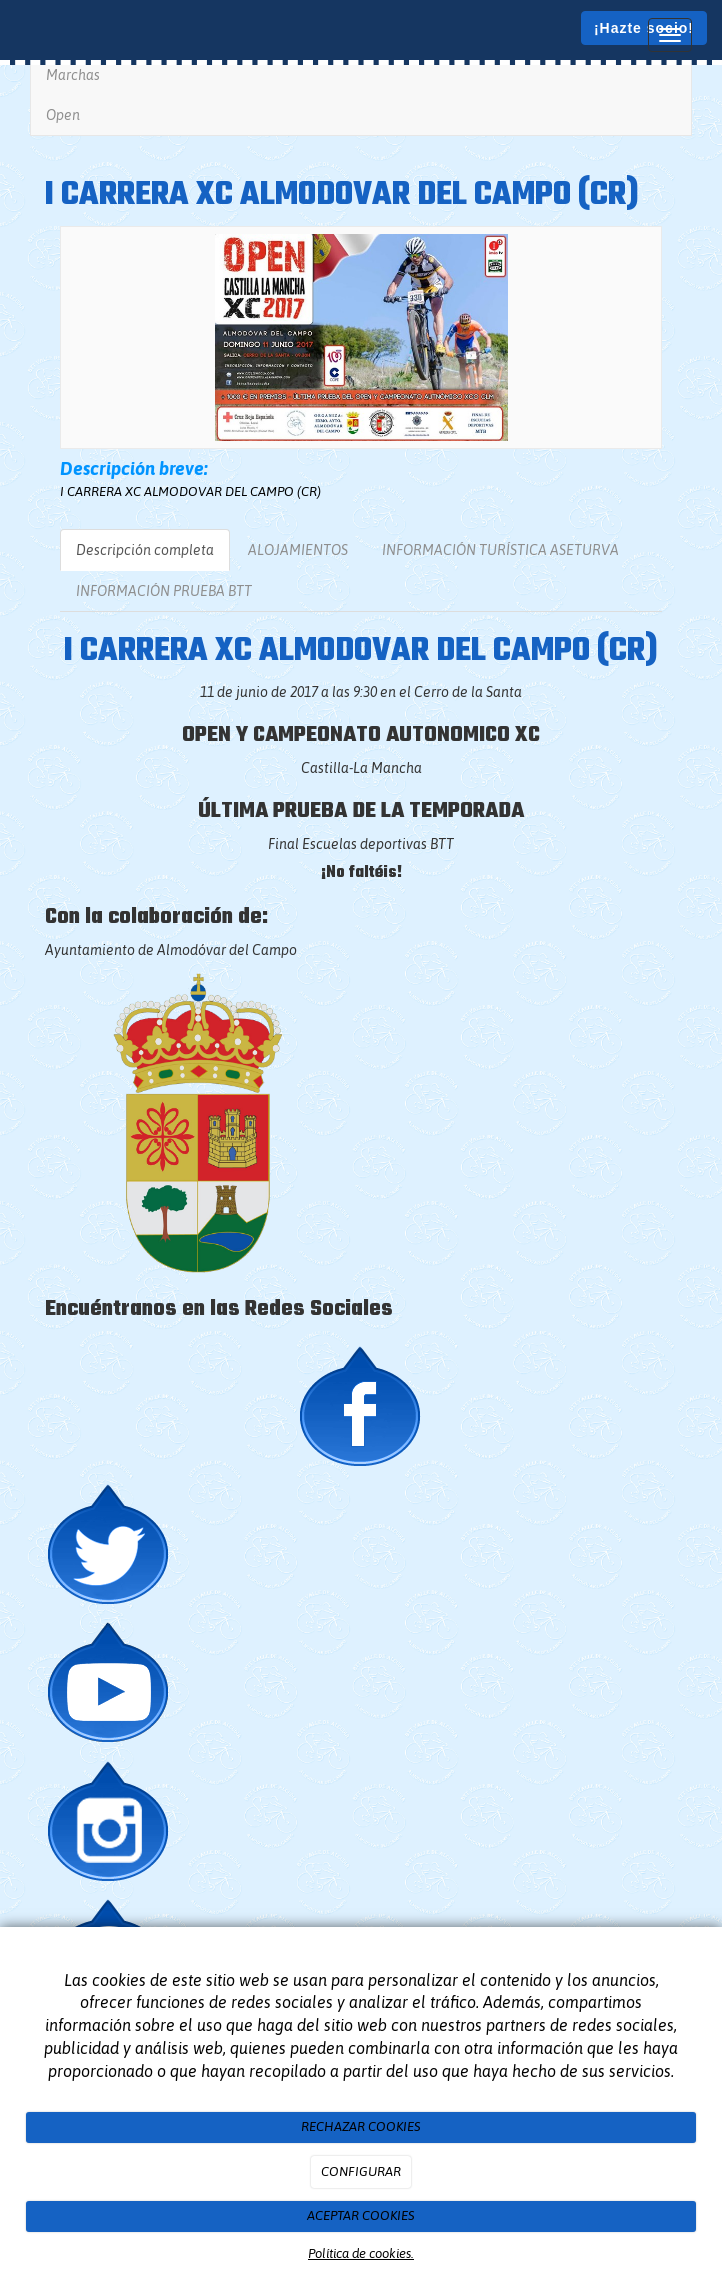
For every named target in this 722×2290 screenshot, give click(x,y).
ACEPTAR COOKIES (361, 2215)
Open (63, 115)
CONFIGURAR (361, 2171)
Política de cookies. (361, 2253)
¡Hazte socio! (644, 28)
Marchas (73, 75)
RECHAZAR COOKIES (361, 2126)
